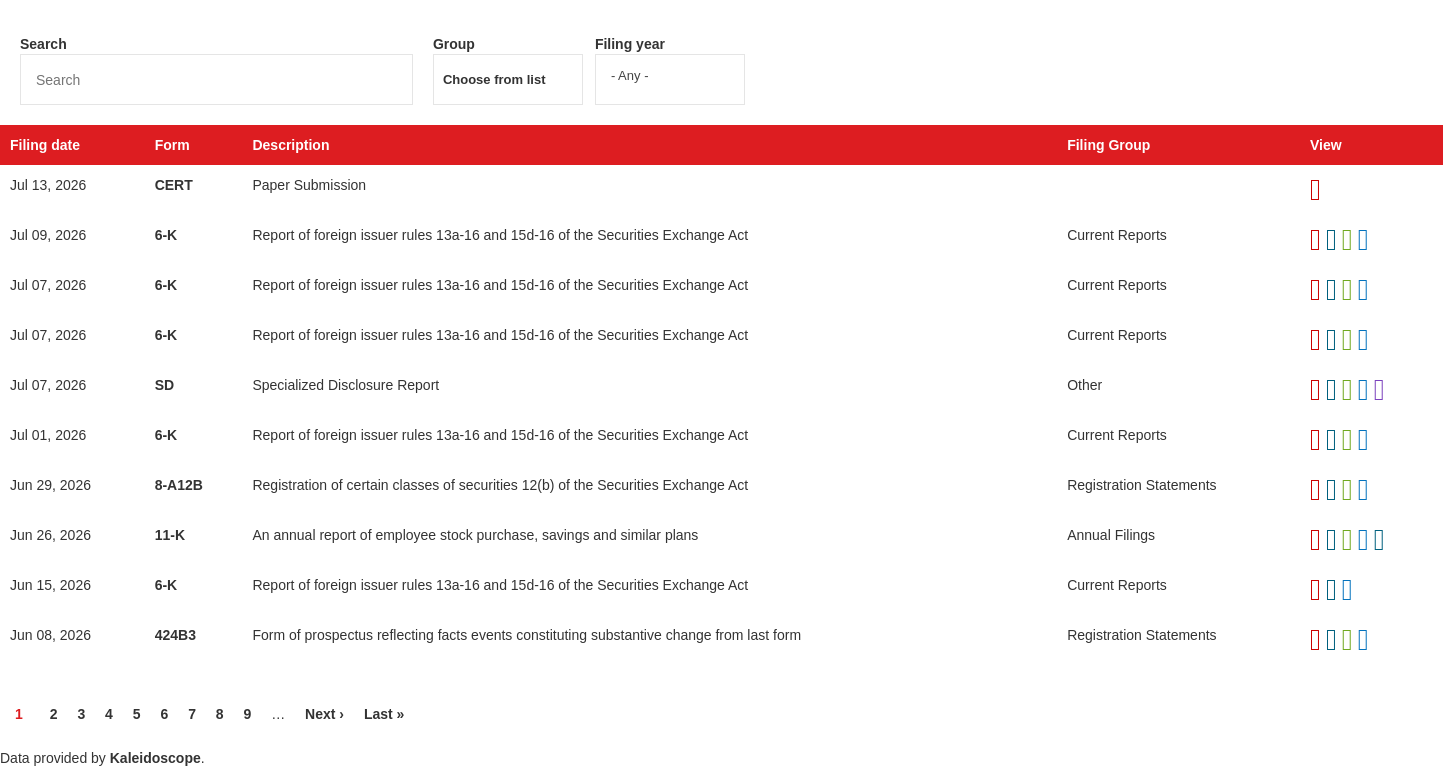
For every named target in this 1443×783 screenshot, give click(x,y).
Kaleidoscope (155, 758)
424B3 (175, 635)
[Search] (216, 79)
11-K (170, 535)
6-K (166, 235)
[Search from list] (507, 79)
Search (43, 44)
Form (172, 145)
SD (164, 385)
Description (290, 145)
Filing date (45, 145)
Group (454, 44)
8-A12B (179, 485)
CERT (174, 185)
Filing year (630, 44)
